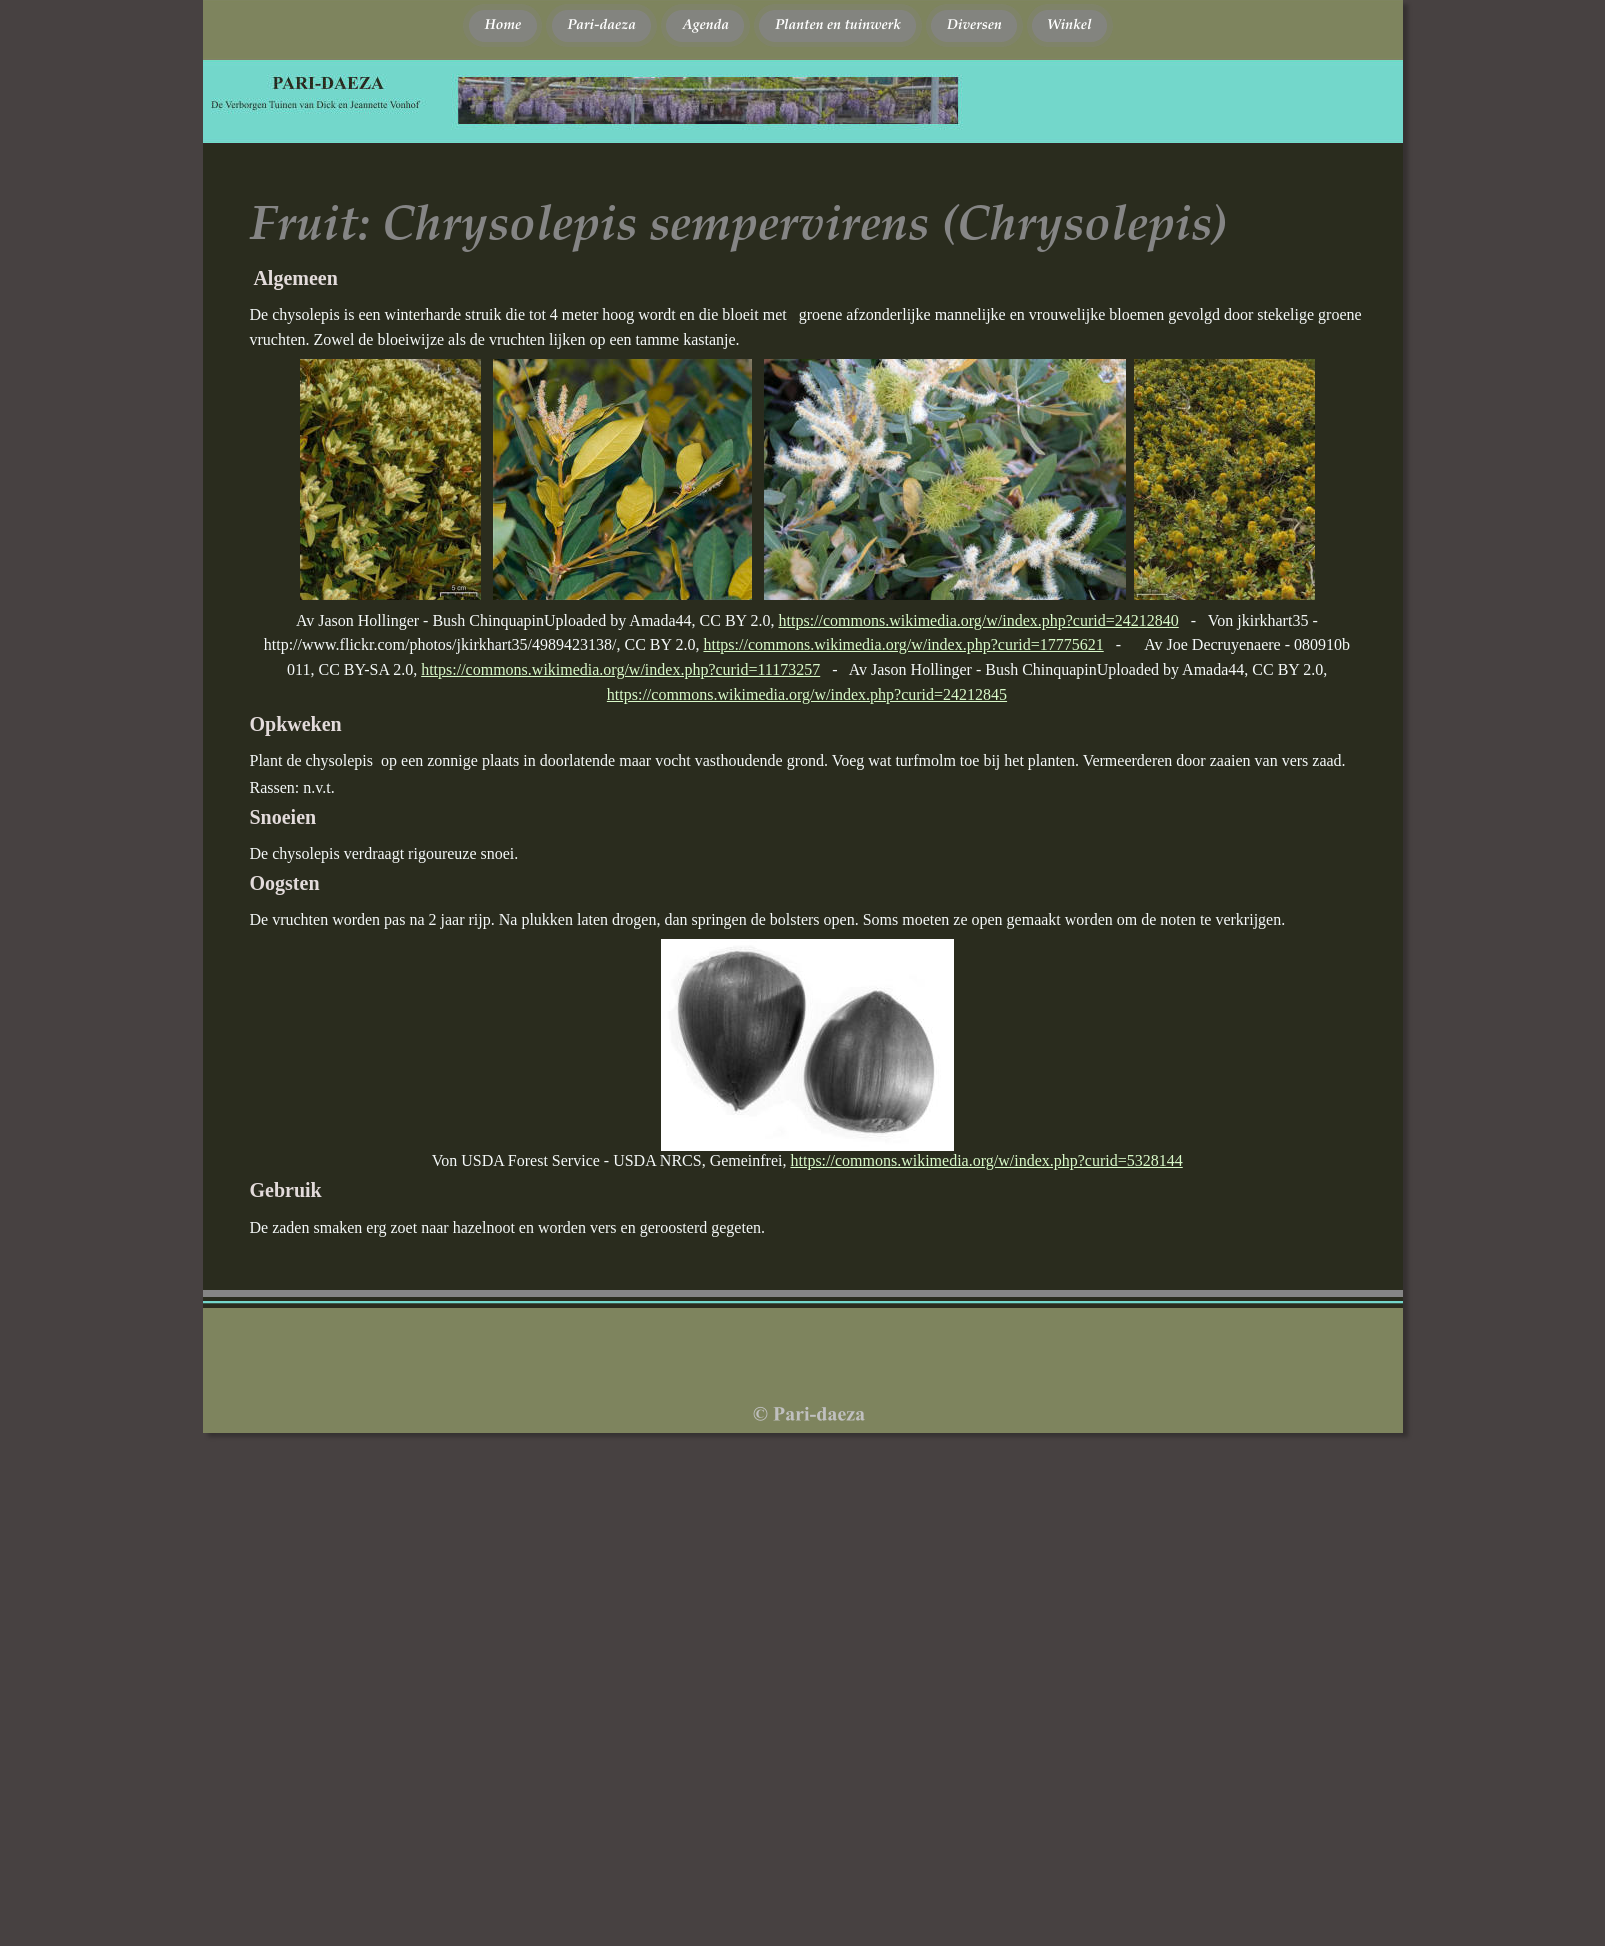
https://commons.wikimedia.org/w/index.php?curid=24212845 (807, 694)
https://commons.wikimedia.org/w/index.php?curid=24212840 (979, 620)
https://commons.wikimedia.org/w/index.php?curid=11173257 (620, 669)
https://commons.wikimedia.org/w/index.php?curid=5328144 (987, 1160)
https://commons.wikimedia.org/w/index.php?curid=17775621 (903, 644)
